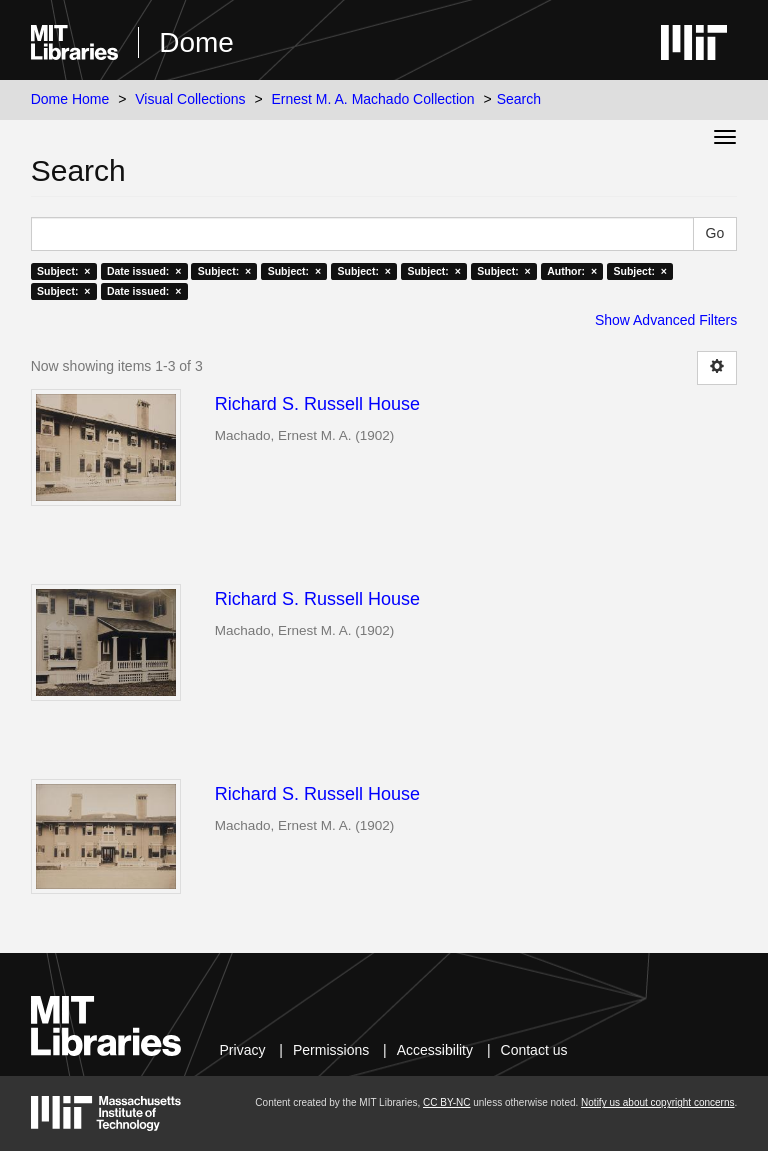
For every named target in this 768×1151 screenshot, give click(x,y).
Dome (196, 42)
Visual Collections (190, 99)
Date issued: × (144, 271)
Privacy (243, 1050)
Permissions (331, 1050)
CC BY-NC (446, 1102)
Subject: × (63, 271)
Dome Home (70, 99)
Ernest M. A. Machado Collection (373, 99)
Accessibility (435, 1050)
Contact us (534, 1050)
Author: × (572, 271)
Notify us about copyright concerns (657, 1102)
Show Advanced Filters (666, 320)
